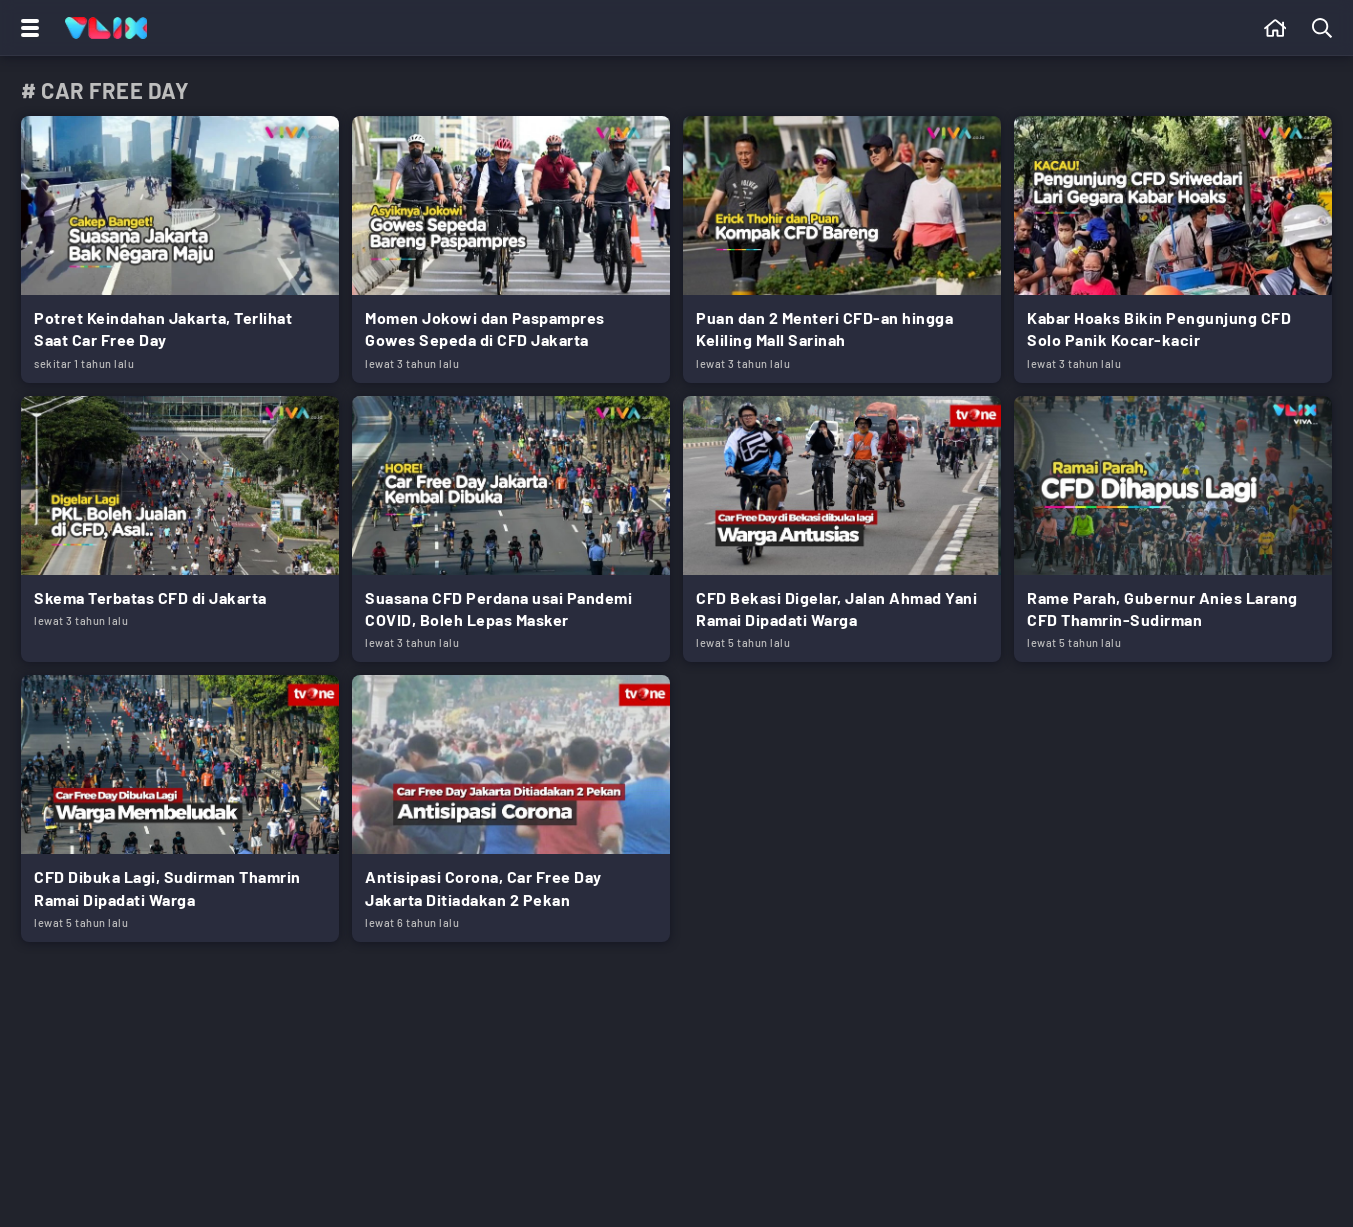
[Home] (106, 28)
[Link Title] (180, 249)
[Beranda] (1275, 28)
